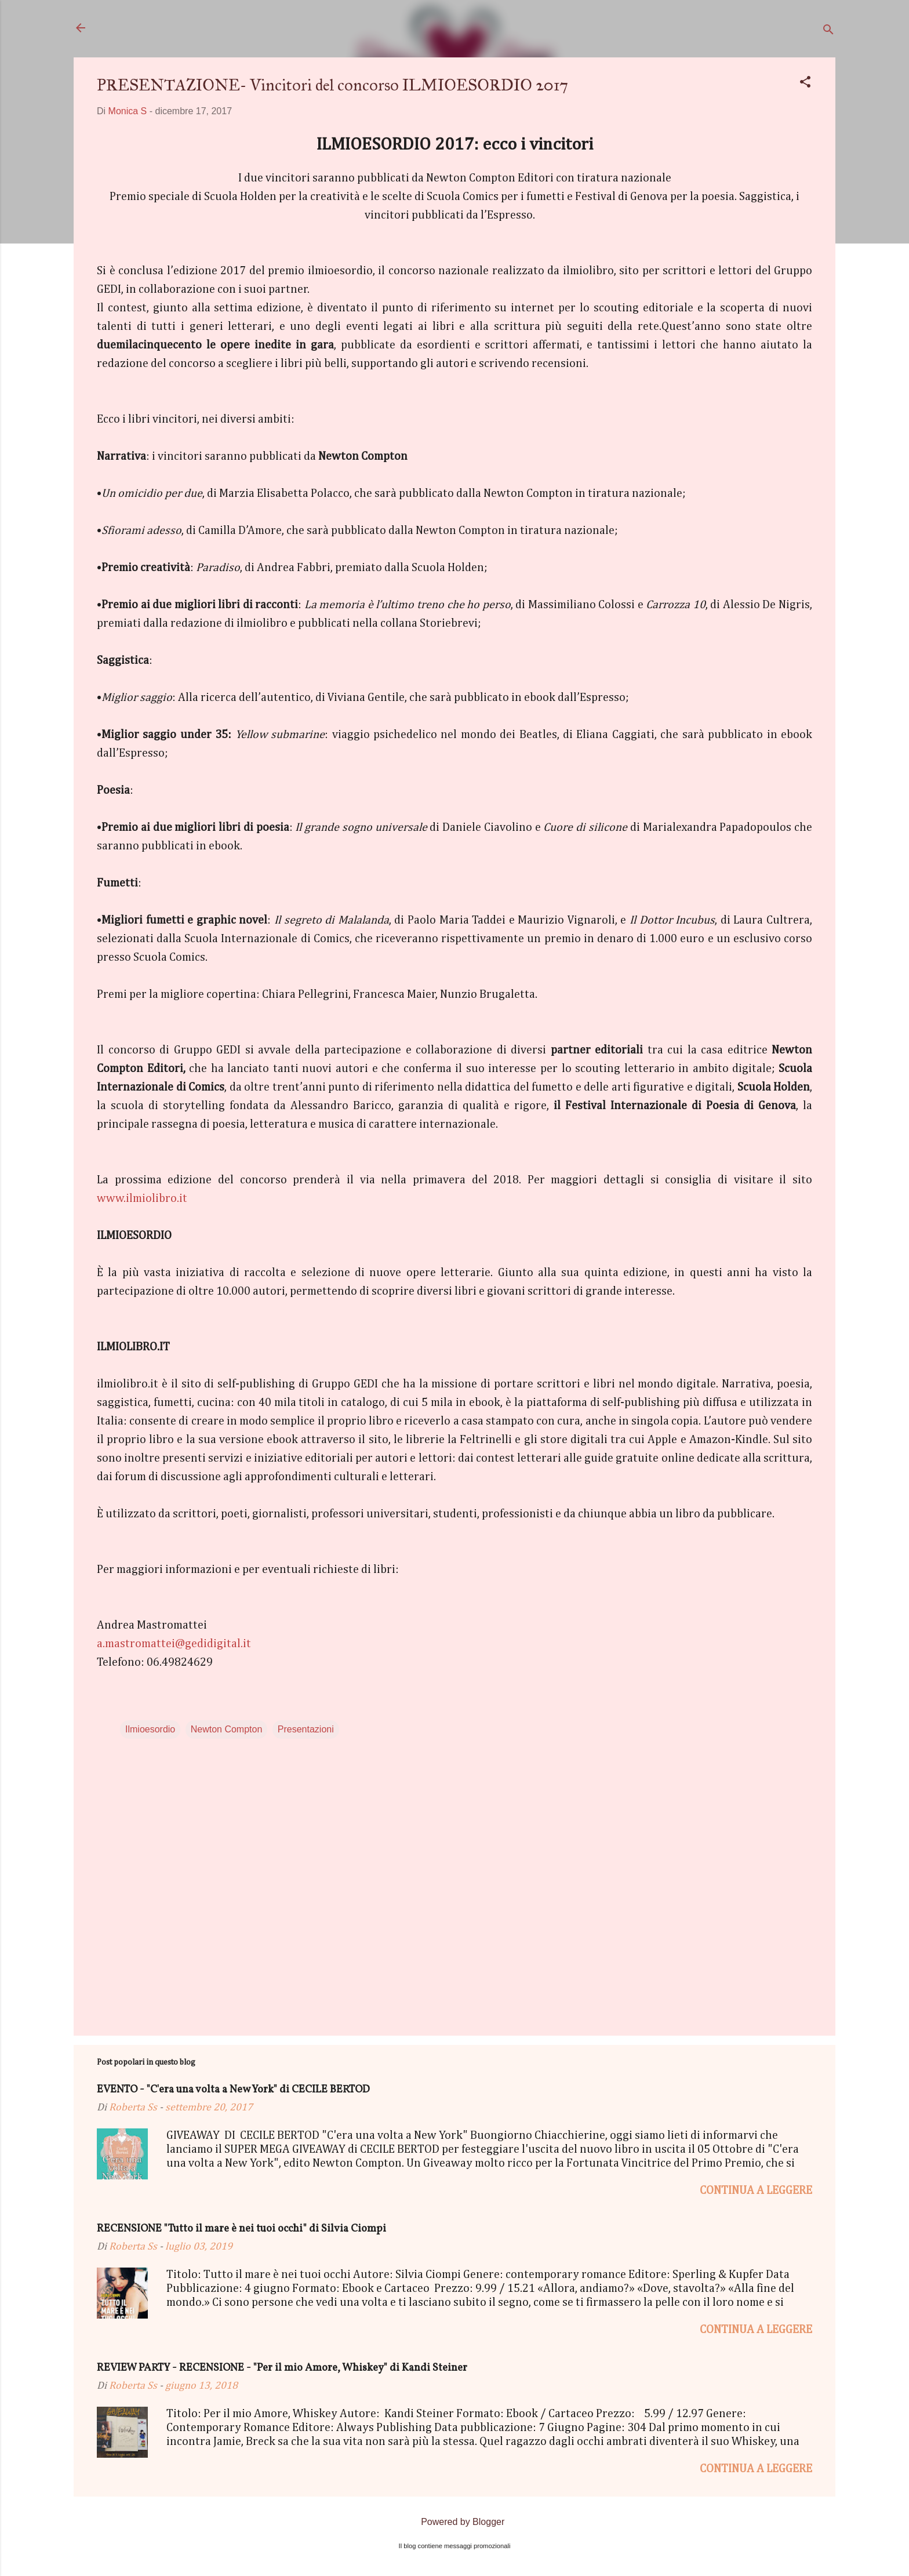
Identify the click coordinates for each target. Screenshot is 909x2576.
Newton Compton (227, 1729)
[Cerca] (828, 31)
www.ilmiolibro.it (142, 1198)
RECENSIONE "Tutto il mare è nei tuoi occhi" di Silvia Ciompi (241, 2229)
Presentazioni (306, 1729)
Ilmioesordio (150, 1729)
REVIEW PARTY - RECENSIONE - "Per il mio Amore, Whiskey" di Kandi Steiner (282, 2368)
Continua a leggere (756, 2190)
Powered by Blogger (455, 2522)
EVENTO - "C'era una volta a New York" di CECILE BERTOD (233, 2090)
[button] (805, 84)
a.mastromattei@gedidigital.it (174, 1643)
